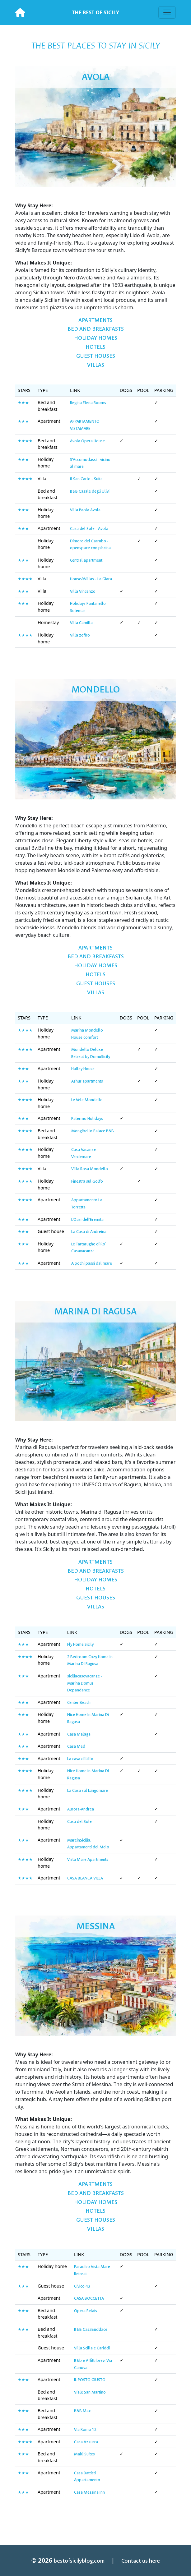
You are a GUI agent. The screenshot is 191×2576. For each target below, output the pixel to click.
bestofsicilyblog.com (79, 2560)
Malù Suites (84, 2454)
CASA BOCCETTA (89, 2298)
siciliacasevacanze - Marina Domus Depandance (84, 1683)
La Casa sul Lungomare (87, 1790)
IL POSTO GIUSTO (89, 2379)
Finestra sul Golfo (87, 1181)
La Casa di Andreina (88, 1231)
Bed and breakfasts (96, 329)
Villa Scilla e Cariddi (92, 2348)
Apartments (95, 320)
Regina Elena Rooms (88, 402)
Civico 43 (82, 2286)
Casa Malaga (79, 1734)
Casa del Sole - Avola (89, 528)
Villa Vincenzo (83, 591)
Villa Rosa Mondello (89, 1168)
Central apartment (86, 560)
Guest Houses (95, 356)
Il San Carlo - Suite (86, 478)
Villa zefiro (80, 635)
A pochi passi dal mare (91, 1263)
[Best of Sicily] (20, 12)
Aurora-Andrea (80, 1809)
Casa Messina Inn (89, 2492)
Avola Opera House (87, 441)
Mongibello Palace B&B (92, 1131)
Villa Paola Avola (85, 510)
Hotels (95, 347)
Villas (95, 365)
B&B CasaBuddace (90, 2329)
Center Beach (79, 1702)
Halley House (83, 1068)
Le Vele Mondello (87, 1099)
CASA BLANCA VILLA (85, 1878)
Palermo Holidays (87, 1118)
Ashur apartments (87, 1081)
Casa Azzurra (86, 2442)
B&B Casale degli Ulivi (89, 491)
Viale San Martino (90, 2392)
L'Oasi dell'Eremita (87, 1219)
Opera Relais (85, 2310)
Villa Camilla (81, 622)
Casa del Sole (79, 1821)
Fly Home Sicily (80, 1644)
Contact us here (140, 2560)
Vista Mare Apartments (87, 1859)
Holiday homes (95, 338)
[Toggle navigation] (167, 12)
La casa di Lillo (80, 1758)
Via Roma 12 (85, 2429)
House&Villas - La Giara (91, 579)
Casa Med (76, 1746)
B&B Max (82, 2410)
